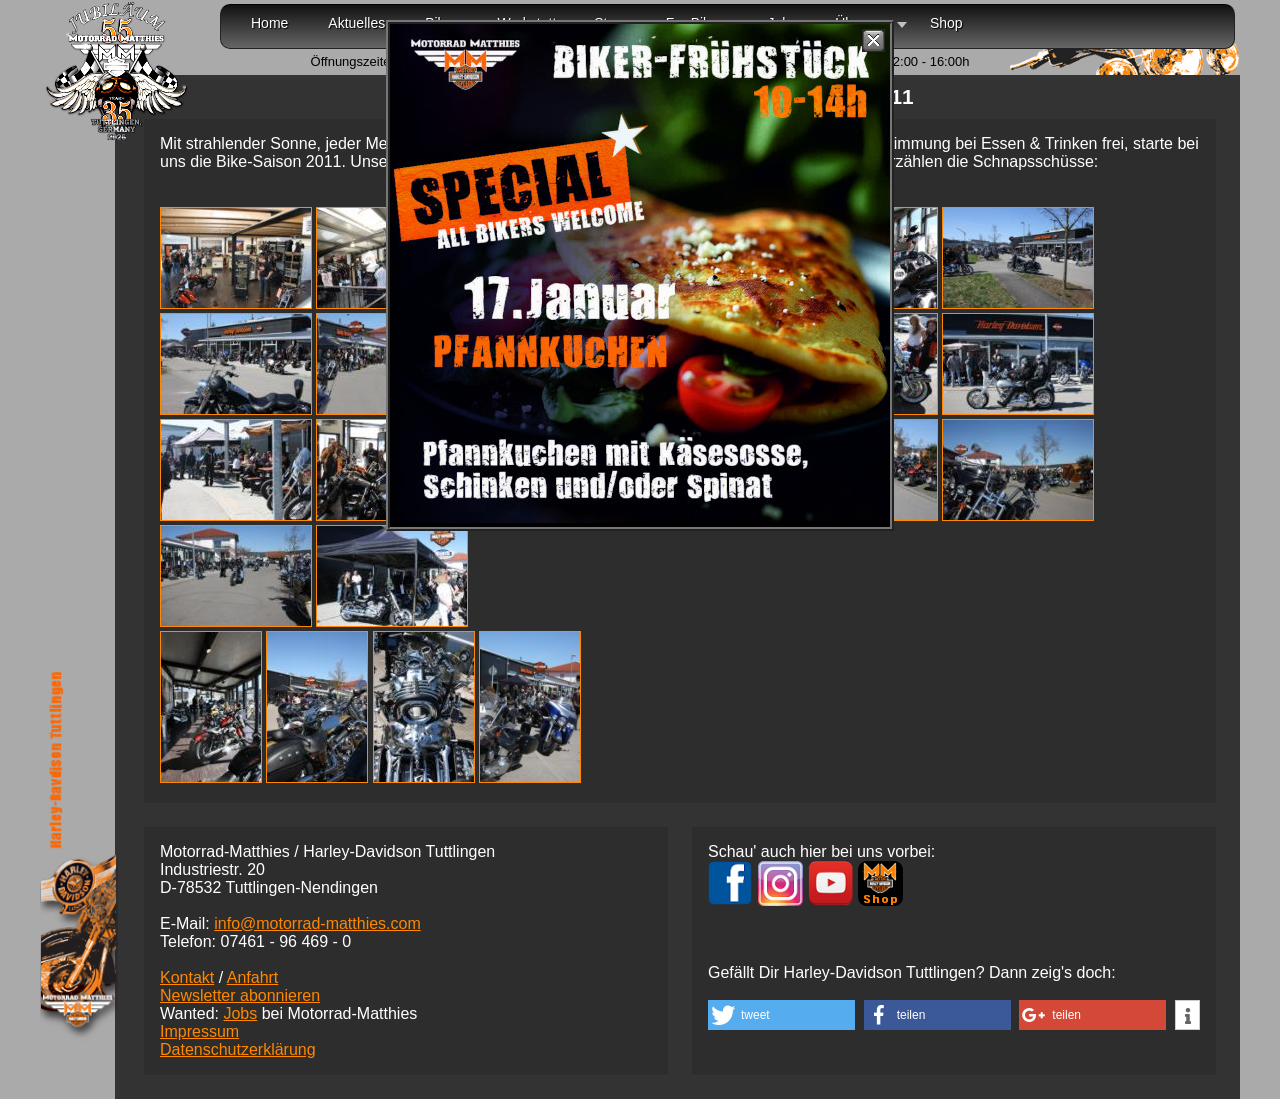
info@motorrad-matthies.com (317, 923)
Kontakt (187, 977)
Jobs (240, 1013)
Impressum (199, 1031)
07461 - (285, 941)
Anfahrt (253, 977)
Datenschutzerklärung (238, 1049)
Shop (946, 23)
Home (269, 23)
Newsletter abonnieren (240, 995)
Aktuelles (356, 23)
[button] (781, 1015)
